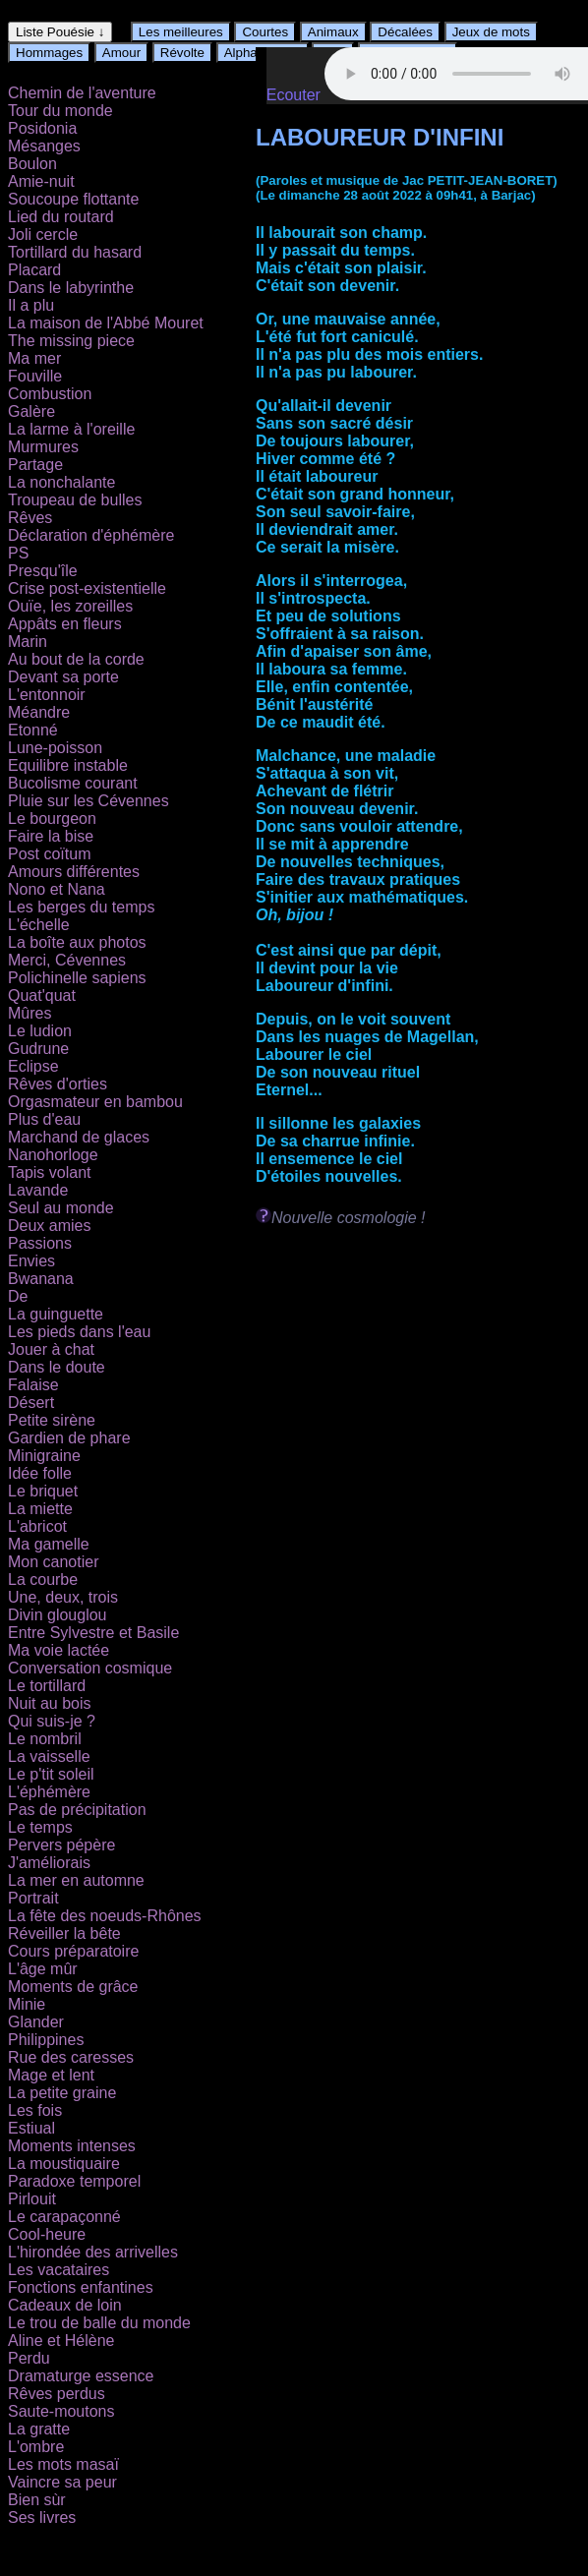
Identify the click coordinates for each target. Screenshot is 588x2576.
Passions (40, 1243)
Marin (27, 641)
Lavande (38, 1190)
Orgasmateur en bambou (95, 1101)
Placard (34, 270)
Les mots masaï (63, 2464)
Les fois (35, 2110)
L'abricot (37, 1526)
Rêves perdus (56, 2393)
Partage (35, 464)
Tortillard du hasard (75, 252)
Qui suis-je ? (51, 1721)
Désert (31, 1402)
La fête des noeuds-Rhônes (105, 1915)
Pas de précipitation (77, 1809)
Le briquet (43, 1491)
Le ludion (40, 1031)
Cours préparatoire (73, 1951)
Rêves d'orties (57, 1084)
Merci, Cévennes (67, 960)
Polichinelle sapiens (77, 977)
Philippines (46, 2039)
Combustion (49, 393)
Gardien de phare (69, 1438)
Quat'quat (42, 995)
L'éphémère (49, 1792)
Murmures (43, 447)
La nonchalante (61, 482)
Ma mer (34, 358)
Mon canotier (53, 1561)
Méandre (39, 712)
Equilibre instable (68, 765)
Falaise (33, 1384)
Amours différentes (74, 871)
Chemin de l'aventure (82, 93)
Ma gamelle (48, 1544)
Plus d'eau (44, 1119)
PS (18, 553)
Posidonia (42, 128)
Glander (36, 2022)
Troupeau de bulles (75, 500)
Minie (26, 2004)
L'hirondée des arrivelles (93, 2252)
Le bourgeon (52, 818)
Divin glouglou (57, 1615)
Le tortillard (47, 1685)
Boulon (32, 163)
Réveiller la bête (64, 1933)
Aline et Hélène (61, 2340)
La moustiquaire (64, 2163)
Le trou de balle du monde (99, 2322)
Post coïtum (49, 854)
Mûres (29, 1013)
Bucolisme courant (73, 783)
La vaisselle (49, 1756)
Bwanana (41, 1278)
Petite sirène (51, 1420)
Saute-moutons (61, 2411)
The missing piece (71, 340)
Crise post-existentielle (87, 588)
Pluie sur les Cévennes (88, 800)
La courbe (43, 1579)
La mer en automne (76, 1880)
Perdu (29, 2358)
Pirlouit (32, 2199)
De (18, 1296)
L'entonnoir (47, 694)
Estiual (31, 2128)
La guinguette (55, 1314)
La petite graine (62, 2092)
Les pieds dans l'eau (79, 1331)
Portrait (33, 1898)
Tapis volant (49, 1172)
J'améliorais (49, 1862)
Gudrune (38, 1048)
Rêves (30, 517)
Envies (31, 1261)
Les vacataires (58, 2269)
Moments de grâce (73, 1986)
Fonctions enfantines (80, 2287)
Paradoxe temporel (74, 2181)
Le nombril (45, 1738)
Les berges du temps (81, 907)
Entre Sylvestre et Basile (93, 1632)
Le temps (40, 1827)
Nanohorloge (53, 1154)
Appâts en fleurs (65, 623)
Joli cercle (43, 234)
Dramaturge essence (81, 2376)
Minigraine (44, 1455)
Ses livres (42, 2517)
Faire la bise (50, 836)
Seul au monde (61, 1208)
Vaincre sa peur (62, 2482)
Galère (31, 411)
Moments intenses (72, 2145)
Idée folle (40, 1473)
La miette (40, 1508)
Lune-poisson (55, 747)
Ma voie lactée (58, 1650)
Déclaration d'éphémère (91, 535)
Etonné (33, 730)
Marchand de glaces (78, 1137)
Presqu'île (43, 570)
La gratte (39, 2429)
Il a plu (31, 305)
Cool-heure (47, 2234)
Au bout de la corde (76, 659)
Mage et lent (51, 2075)
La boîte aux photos (77, 942)
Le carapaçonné (64, 2216)
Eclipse (33, 1066)
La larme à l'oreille (71, 429)
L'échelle (39, 924)
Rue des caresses (71, 2057)
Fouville (35, 376)
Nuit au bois (49, 1703)
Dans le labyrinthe (71, 287)
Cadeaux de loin (65, 2305)
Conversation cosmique (90, 1668)
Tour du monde (60, 110)
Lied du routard (61, 216)
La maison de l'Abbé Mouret (106, 323)
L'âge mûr (43, 1969)
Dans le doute (56, 1367)
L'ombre (36, 2446)
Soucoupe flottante (73, 199)
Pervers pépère (61, 1845)
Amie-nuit (41, 181)
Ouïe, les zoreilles (70, 606)
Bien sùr (37, 2499)
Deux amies (49, 1225)
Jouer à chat (51, 1349)
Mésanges (44, 146)
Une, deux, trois (63, 1597)
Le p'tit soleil (51, 1774)
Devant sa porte (63, 677)
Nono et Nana (56, 889)
